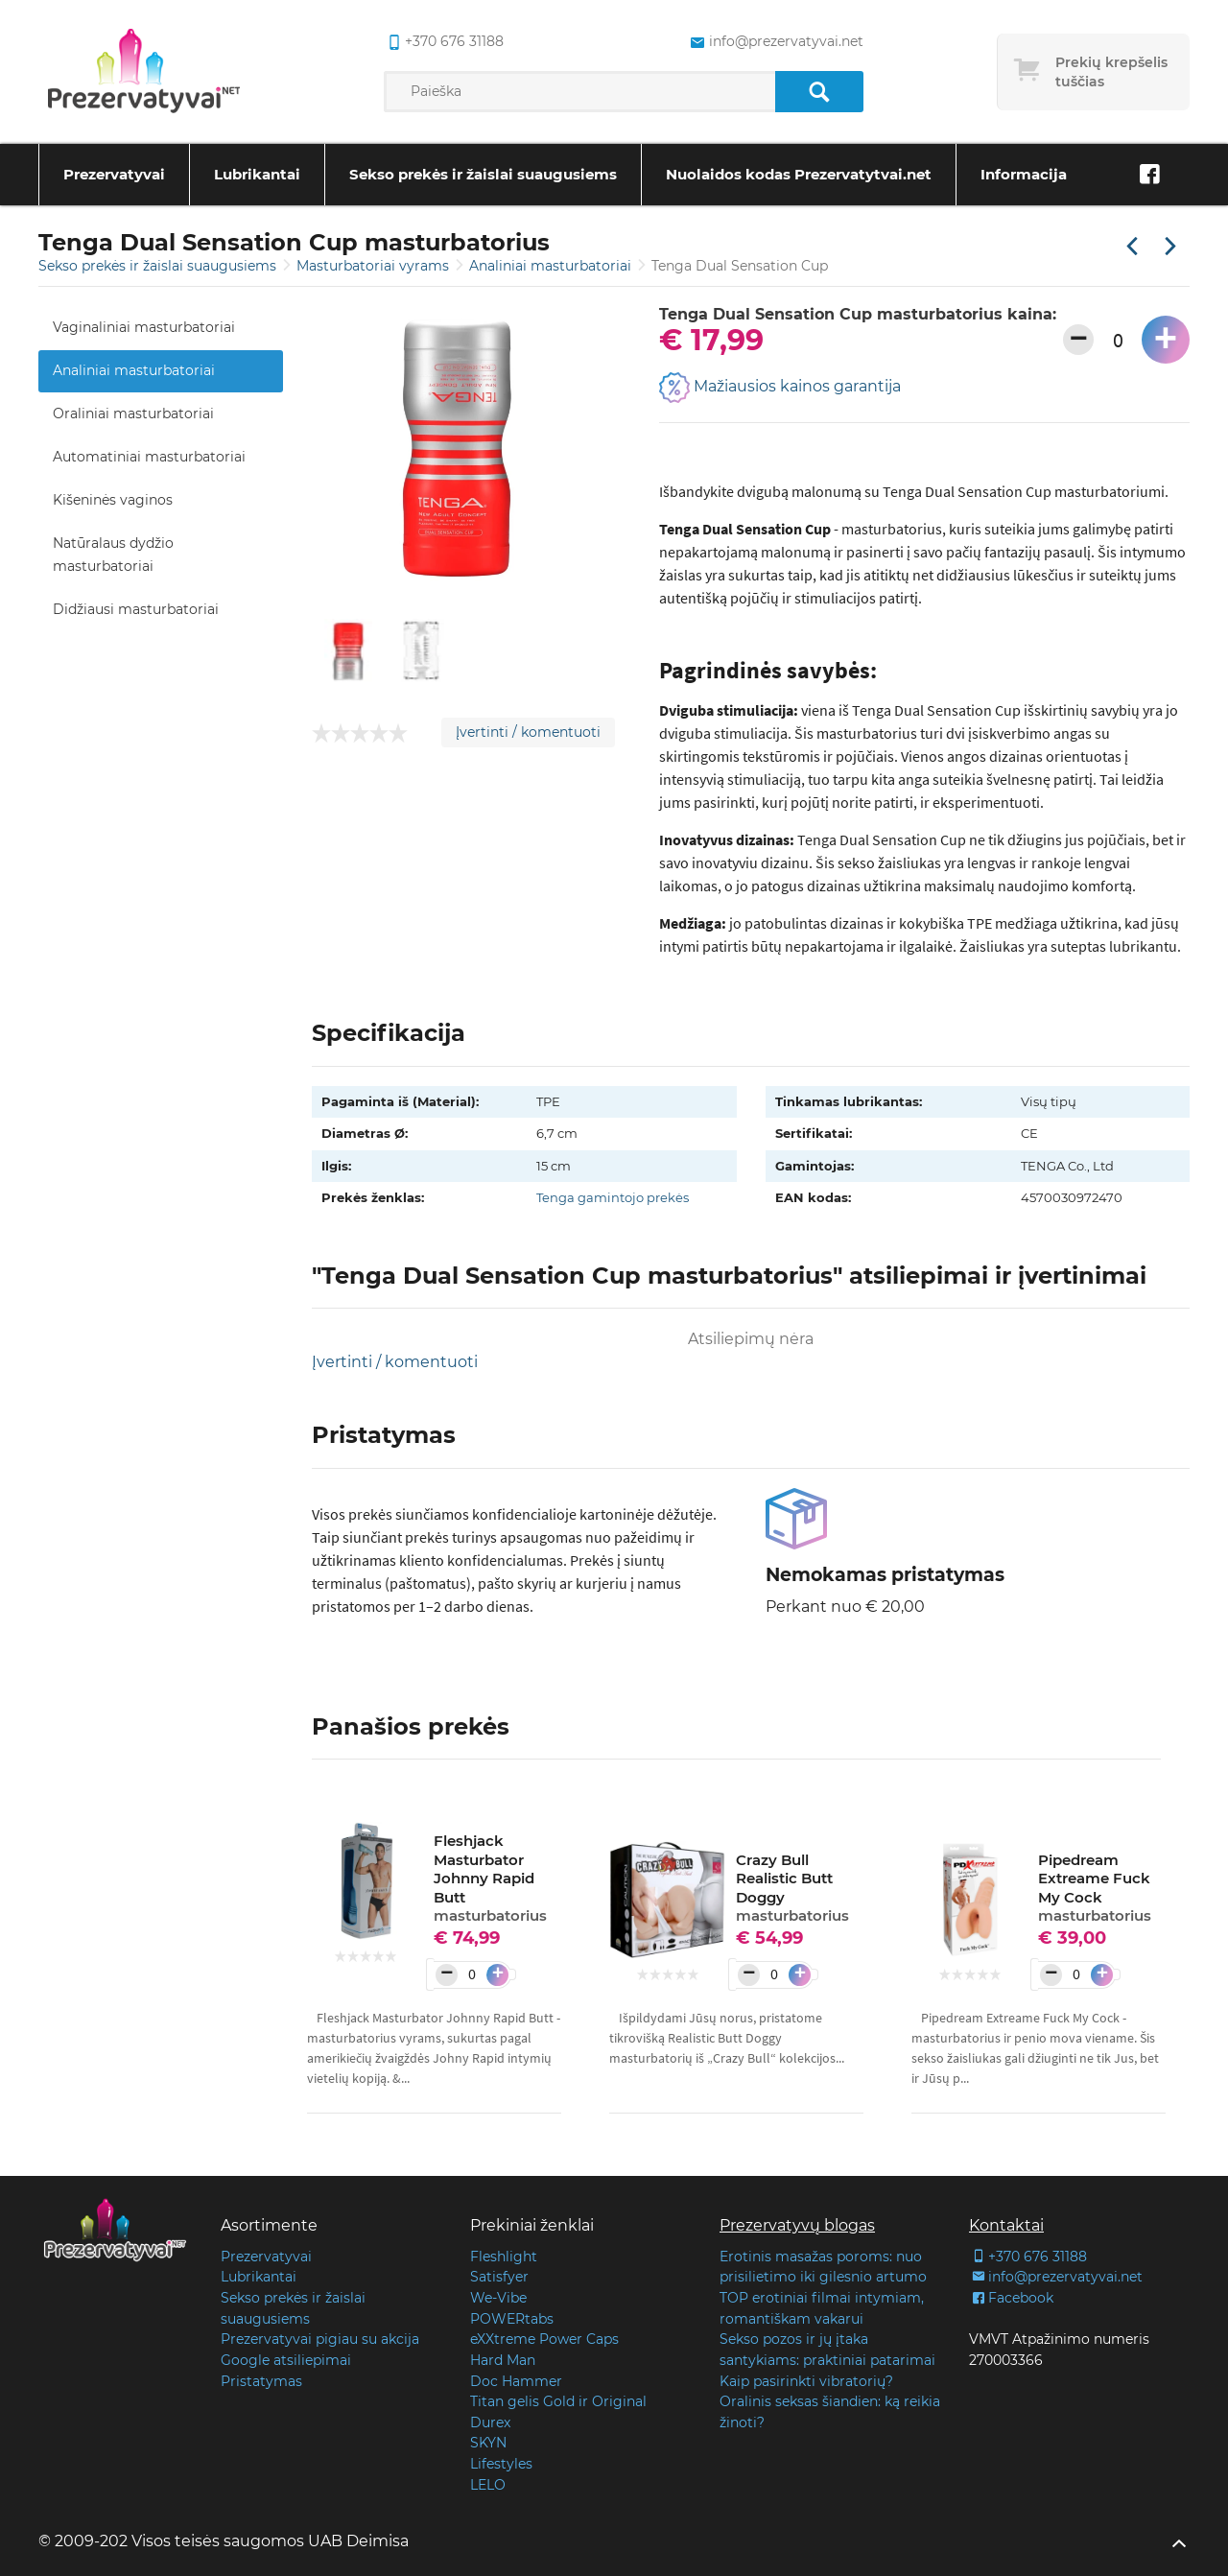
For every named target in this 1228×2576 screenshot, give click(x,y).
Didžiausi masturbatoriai (136, 609)
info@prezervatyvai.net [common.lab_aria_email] (774, 42)
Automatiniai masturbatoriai (149, 456)
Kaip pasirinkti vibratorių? (806, 2381)
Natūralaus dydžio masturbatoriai (113, 554)
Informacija (1023, 174)
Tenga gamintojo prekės (612, 1197)
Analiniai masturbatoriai (552, 265)
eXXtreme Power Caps (544, 2339)
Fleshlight (503, 2256)
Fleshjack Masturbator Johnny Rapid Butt (490, 1878)
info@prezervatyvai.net (1056, 2276)
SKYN (488, 2442)
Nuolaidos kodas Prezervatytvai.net (799, 174)
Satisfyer (499, 2276)
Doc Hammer (516, 2381)
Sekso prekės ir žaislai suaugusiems (483, 174)
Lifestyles (501, 2463)
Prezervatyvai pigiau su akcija (320, 2339)
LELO (488, 2484)
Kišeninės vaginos (113, 499)
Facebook (1011, 2297)
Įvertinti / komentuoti (528, 732)
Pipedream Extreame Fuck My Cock (1094, 1888)
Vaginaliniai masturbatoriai (144, 327)
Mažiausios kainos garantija (780, 387)
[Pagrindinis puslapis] (143, 72)
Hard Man (502, 2360)
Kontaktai (1006, 2225)
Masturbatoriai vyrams (374, 265)
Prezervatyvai (114, 174)
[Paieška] (818, 91)
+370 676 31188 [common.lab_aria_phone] (444, 42)
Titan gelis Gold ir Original (558, 2401)
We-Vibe (498, 2297)
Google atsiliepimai (286, 2360)
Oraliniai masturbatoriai (133, 413)
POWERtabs (512, 2319)
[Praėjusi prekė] (1132, 247)
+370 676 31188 (1028, 2256)
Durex (490, 2422)
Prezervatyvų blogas (797, 2225)
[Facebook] (1149, 174)
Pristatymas (261, 2381)
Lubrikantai (257, 174)
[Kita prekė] (1170, 247)
